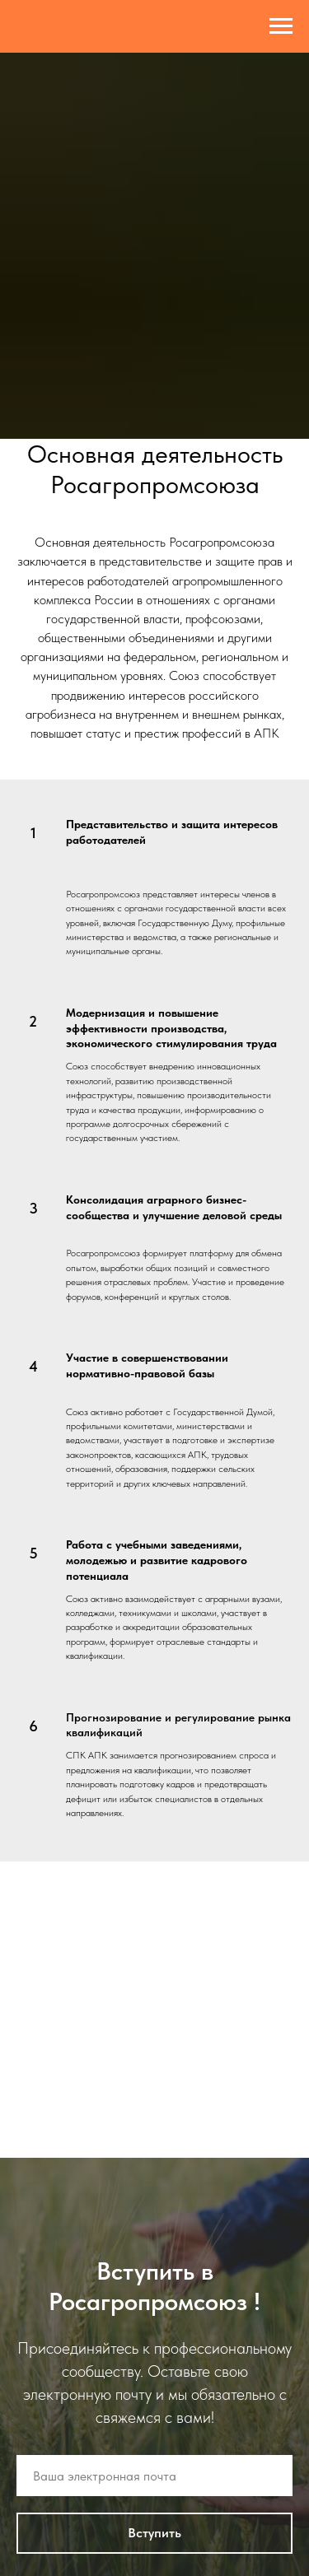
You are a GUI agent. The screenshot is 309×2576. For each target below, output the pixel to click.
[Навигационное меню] (281, 26)
